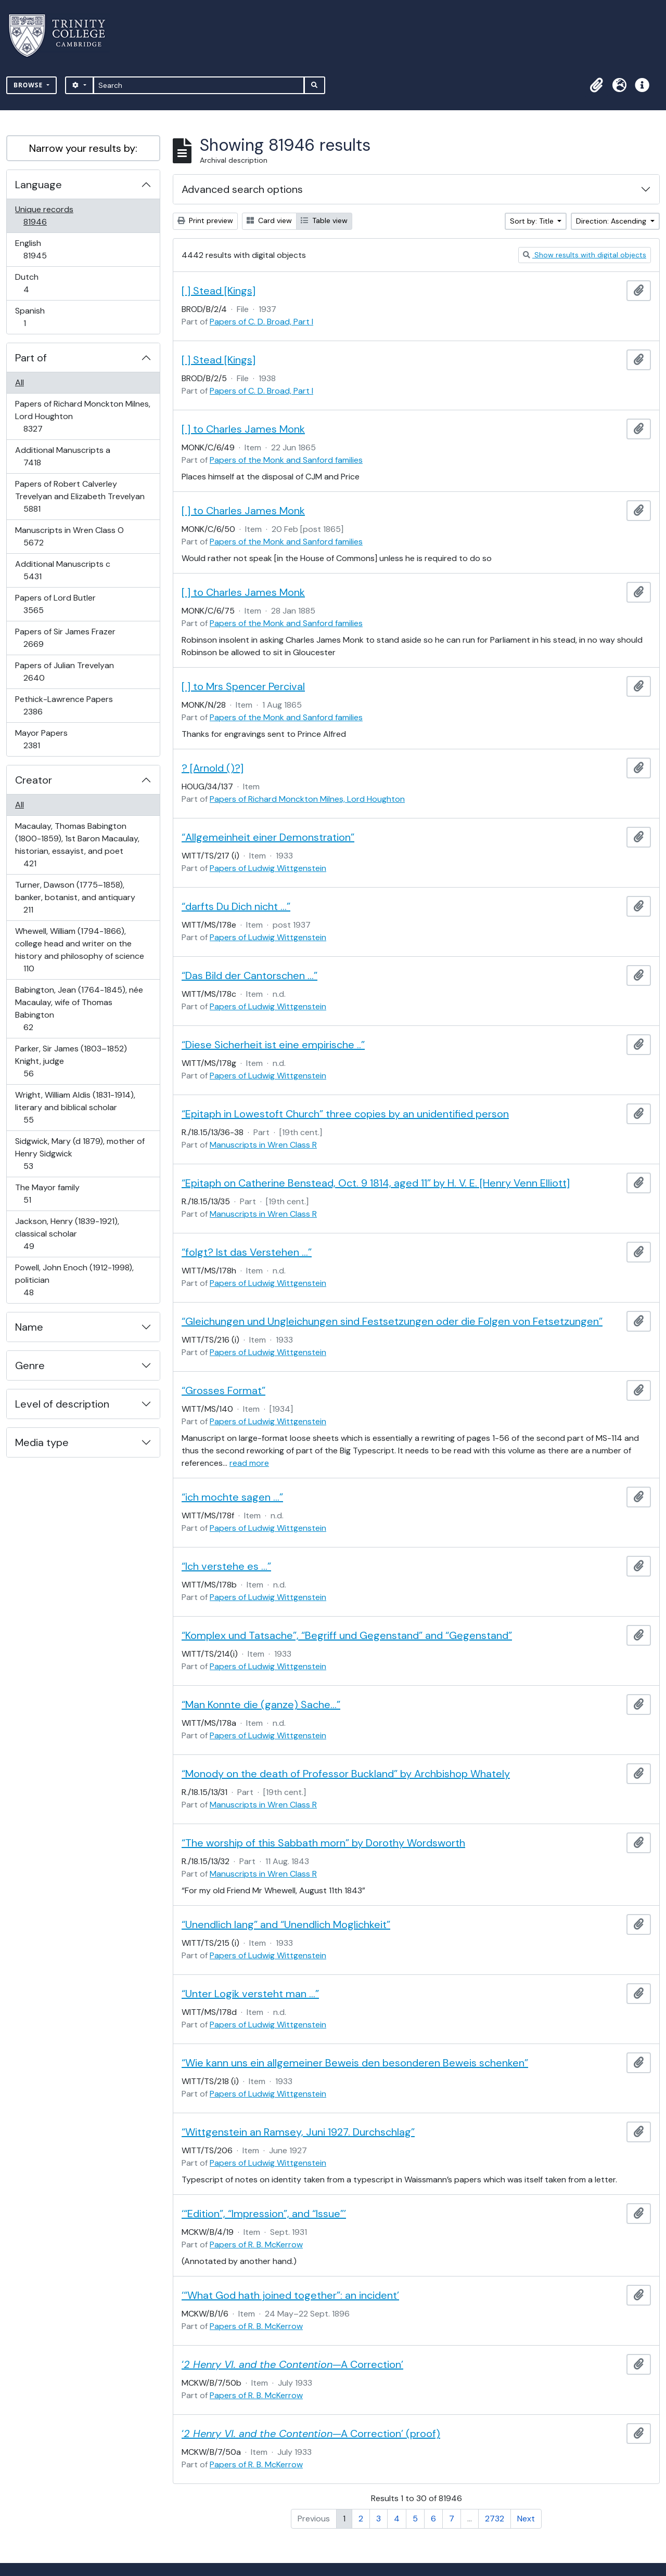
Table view (324, 220)
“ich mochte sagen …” (232, 1497)
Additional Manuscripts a (62, 456)
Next (526, 2518)
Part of (31, 358)
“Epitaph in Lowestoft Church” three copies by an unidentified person (345, 1114)
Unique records (44, 215)
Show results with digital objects (584, 254)
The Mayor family (47, 1193)
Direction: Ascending (612, 221)
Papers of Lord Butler (55, 604)
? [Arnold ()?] (213, 768)
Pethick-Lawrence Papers (64, 705)
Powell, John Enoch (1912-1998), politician (74, 1280)
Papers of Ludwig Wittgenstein (268, 868)
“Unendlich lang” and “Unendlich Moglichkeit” (286, 1924)
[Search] (199, 85)
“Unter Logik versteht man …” (250, 1993)
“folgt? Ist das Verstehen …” (247, 1252)
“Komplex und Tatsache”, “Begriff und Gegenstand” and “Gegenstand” (347, 1635)
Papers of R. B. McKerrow (256, 2244)
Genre (30, 1365)
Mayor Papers (41, 739)
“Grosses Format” (223, 1390)
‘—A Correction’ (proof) (311, 2433)
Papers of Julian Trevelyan (64, 671)
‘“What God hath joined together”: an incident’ (290, 2295)
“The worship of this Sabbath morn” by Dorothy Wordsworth (323, 1843)
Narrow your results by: (83, 148)
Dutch (33, 283)
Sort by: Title (533, 221)
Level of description (62, 1404)
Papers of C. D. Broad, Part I (261, 321)
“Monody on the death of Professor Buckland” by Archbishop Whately (346, 1773)
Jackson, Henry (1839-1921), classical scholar (67, 1234)
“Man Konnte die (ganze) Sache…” (261, 1704)
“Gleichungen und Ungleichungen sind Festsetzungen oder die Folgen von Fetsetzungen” (392, 1321)
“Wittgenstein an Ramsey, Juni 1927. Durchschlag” (298, 2132)
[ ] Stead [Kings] (218, 290)
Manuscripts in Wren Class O (69, 536)
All (19, 382)
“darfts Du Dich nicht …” (236, 906)
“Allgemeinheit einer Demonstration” (268, 837)
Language (38, 184)
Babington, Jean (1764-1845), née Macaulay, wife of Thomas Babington (79, 1008)
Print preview (205, 220)
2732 (494, 2518)
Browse (29, 85)
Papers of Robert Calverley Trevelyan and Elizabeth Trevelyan (80, 496)
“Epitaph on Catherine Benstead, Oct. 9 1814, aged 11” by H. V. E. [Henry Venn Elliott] (376, 1183)
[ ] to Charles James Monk (243, 429)
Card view (269, 220)
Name (29, 1327)
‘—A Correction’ (292, 2364)
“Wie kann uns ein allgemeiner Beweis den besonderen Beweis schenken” (355, 2063)
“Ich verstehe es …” (226, 1566)
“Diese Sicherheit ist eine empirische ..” (273, 1044)
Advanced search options (242, 189)
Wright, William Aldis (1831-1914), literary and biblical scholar (75, 1107)
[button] (596, 85)
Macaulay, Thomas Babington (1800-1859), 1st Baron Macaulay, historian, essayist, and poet (77, 844)
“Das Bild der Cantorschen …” (249, 975)
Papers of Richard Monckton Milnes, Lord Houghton (82, 416)
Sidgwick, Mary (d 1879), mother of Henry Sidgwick (80, 1154)
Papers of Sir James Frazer (65, 637)
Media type (42, 1442)
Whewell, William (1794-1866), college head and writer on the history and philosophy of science (79, 950)
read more (249, 1463)
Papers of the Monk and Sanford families (286, 459)
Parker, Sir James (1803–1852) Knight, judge (71, 1061)
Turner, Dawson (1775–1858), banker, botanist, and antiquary (75, 897)
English (42, 249)
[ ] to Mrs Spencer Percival (243, 686)
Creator (33, 780)
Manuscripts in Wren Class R (263, 1144)
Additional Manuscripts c (62, 570)
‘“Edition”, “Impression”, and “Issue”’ (264, 2213)
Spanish (32, 317)
